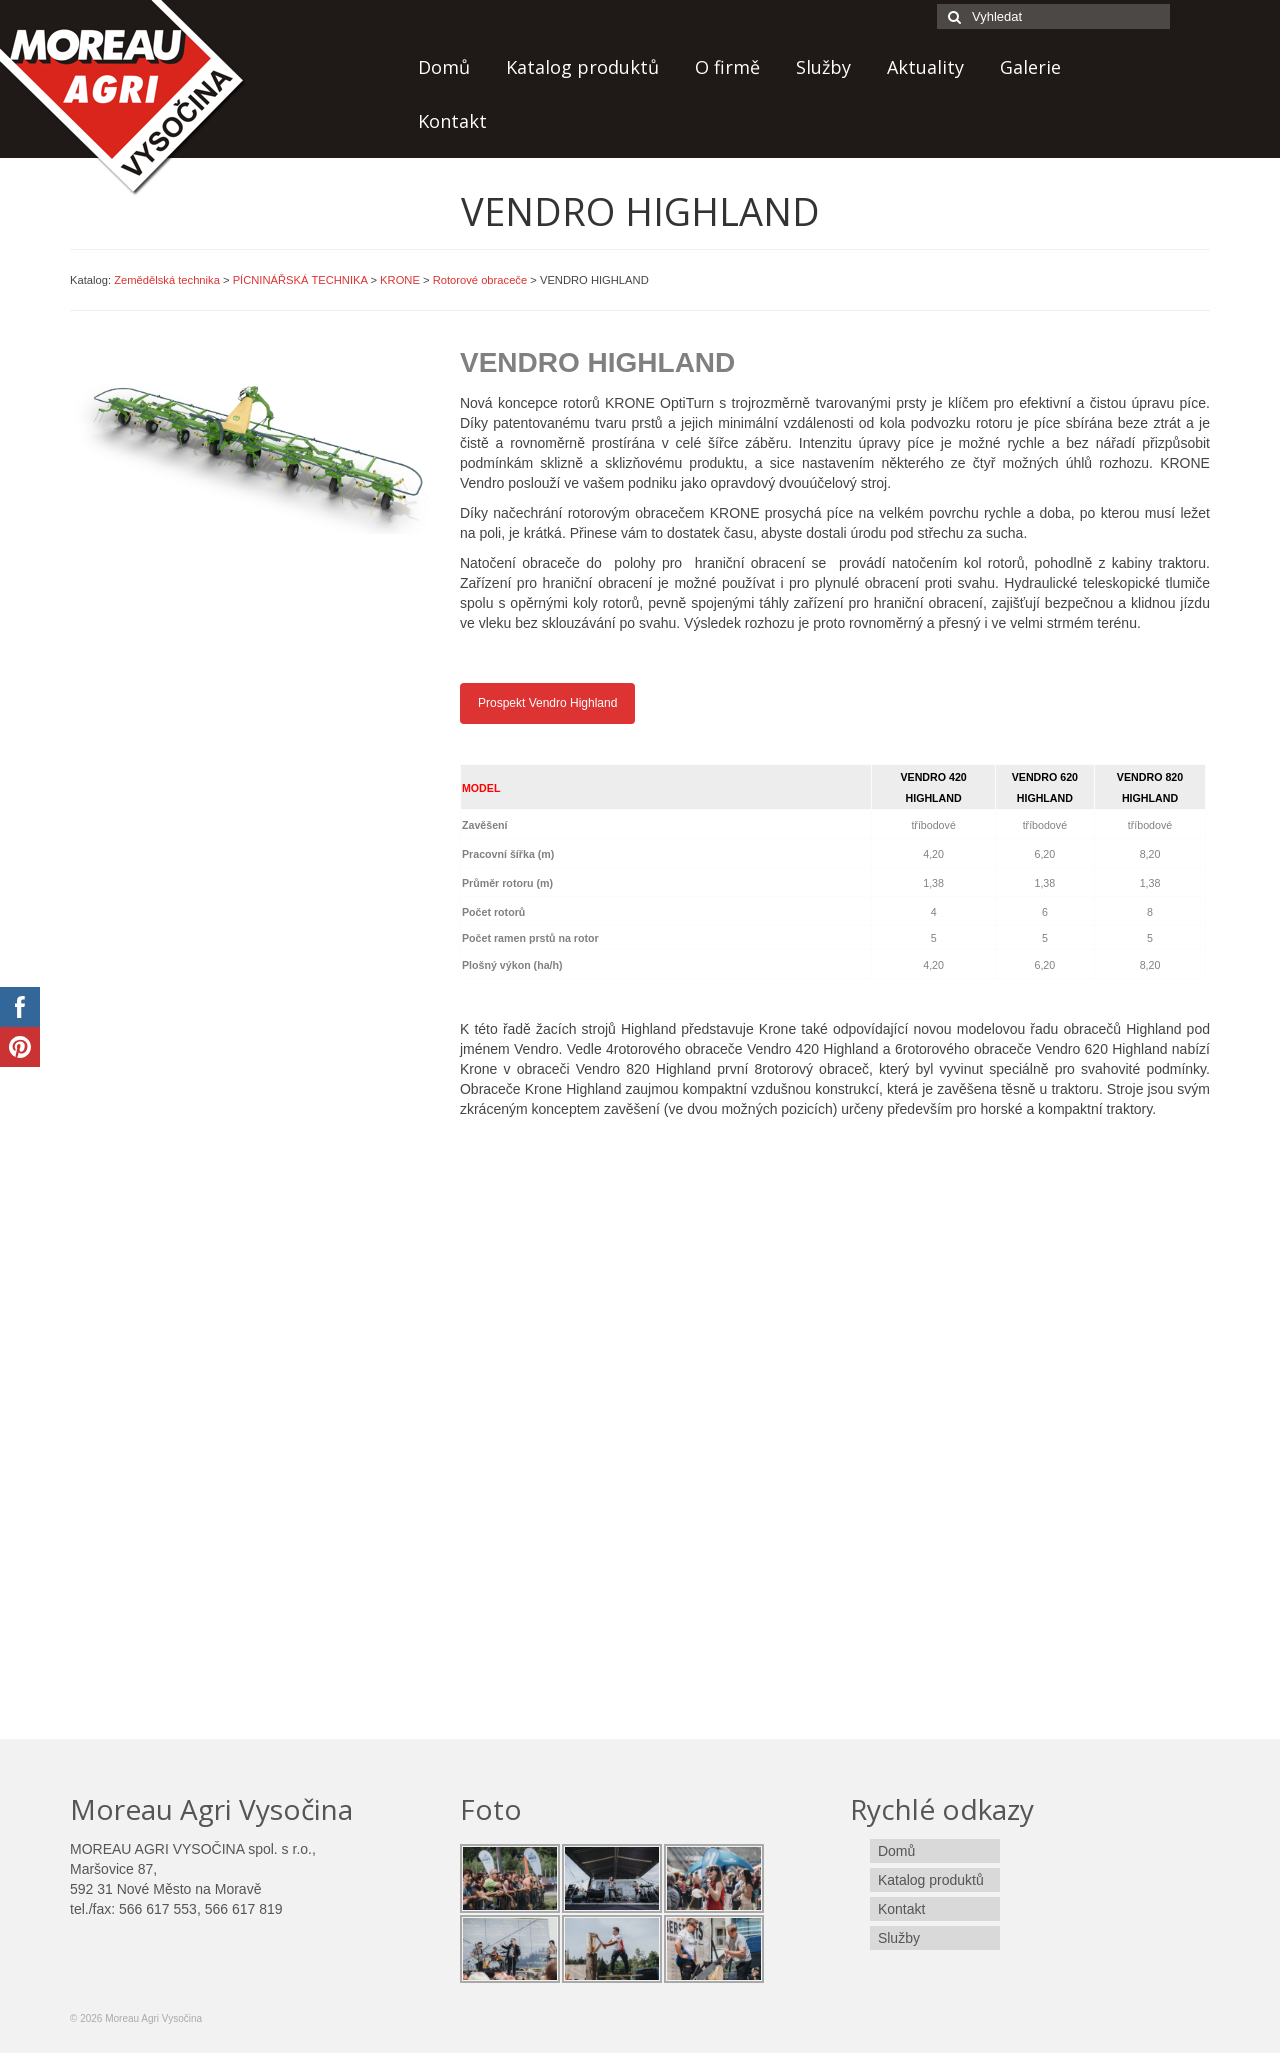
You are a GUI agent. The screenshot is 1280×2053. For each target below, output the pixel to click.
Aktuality (925, 67)
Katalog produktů (582, 67)
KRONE (400, 280)
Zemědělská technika (167, 280)
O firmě (727, 67)
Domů (444, 67)
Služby (823, 67)
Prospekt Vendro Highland (547, 703)
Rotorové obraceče (480, 280)
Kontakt (452, 121)
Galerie (1030, 67)
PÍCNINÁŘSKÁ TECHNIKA (300, 280)
